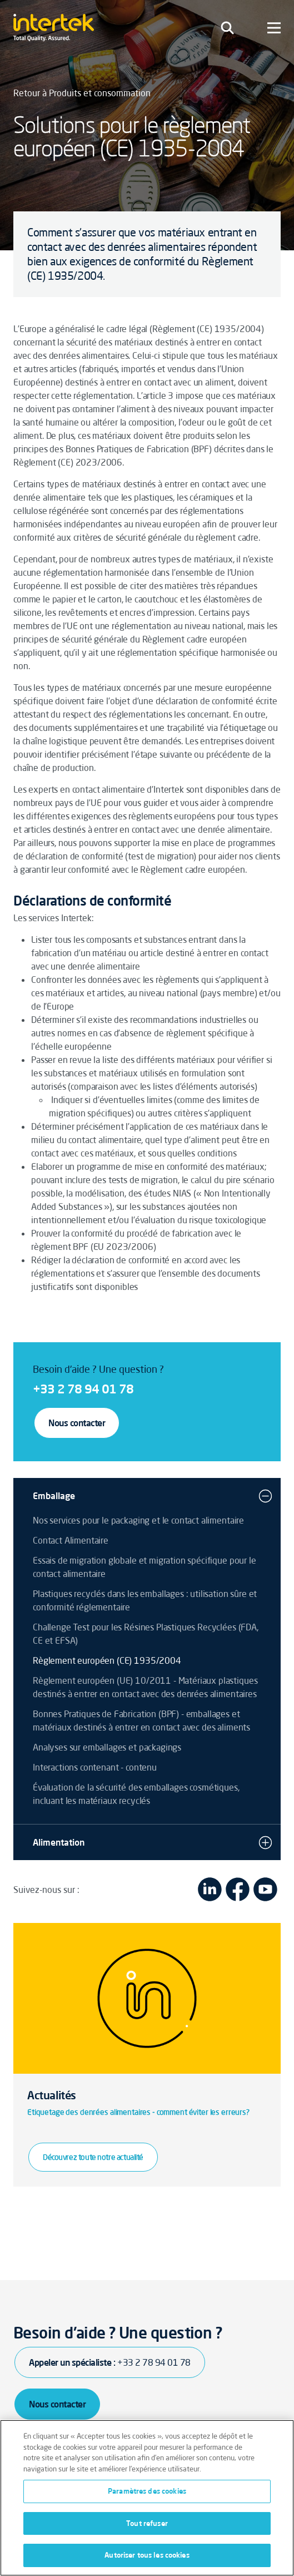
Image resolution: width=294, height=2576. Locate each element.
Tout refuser (147, 2523)
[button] (265, 1496)
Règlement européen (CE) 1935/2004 (107, 1660)
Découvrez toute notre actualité (93, 2157)
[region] (147, 2498)
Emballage (54, 1495)
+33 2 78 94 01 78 (83, 1388)
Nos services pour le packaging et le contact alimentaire (138, 1520)
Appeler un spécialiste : (110, 2362)
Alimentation (58, 1842)
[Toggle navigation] (227, 28)
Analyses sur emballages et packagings (107, 1747)
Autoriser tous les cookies (146, 2554)
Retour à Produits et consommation (82, 92)
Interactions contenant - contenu (95, 1767)
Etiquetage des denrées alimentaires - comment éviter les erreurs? (138, 2112)
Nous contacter (76, 1422)
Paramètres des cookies (147, 2490)
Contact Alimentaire (70, 1540)
